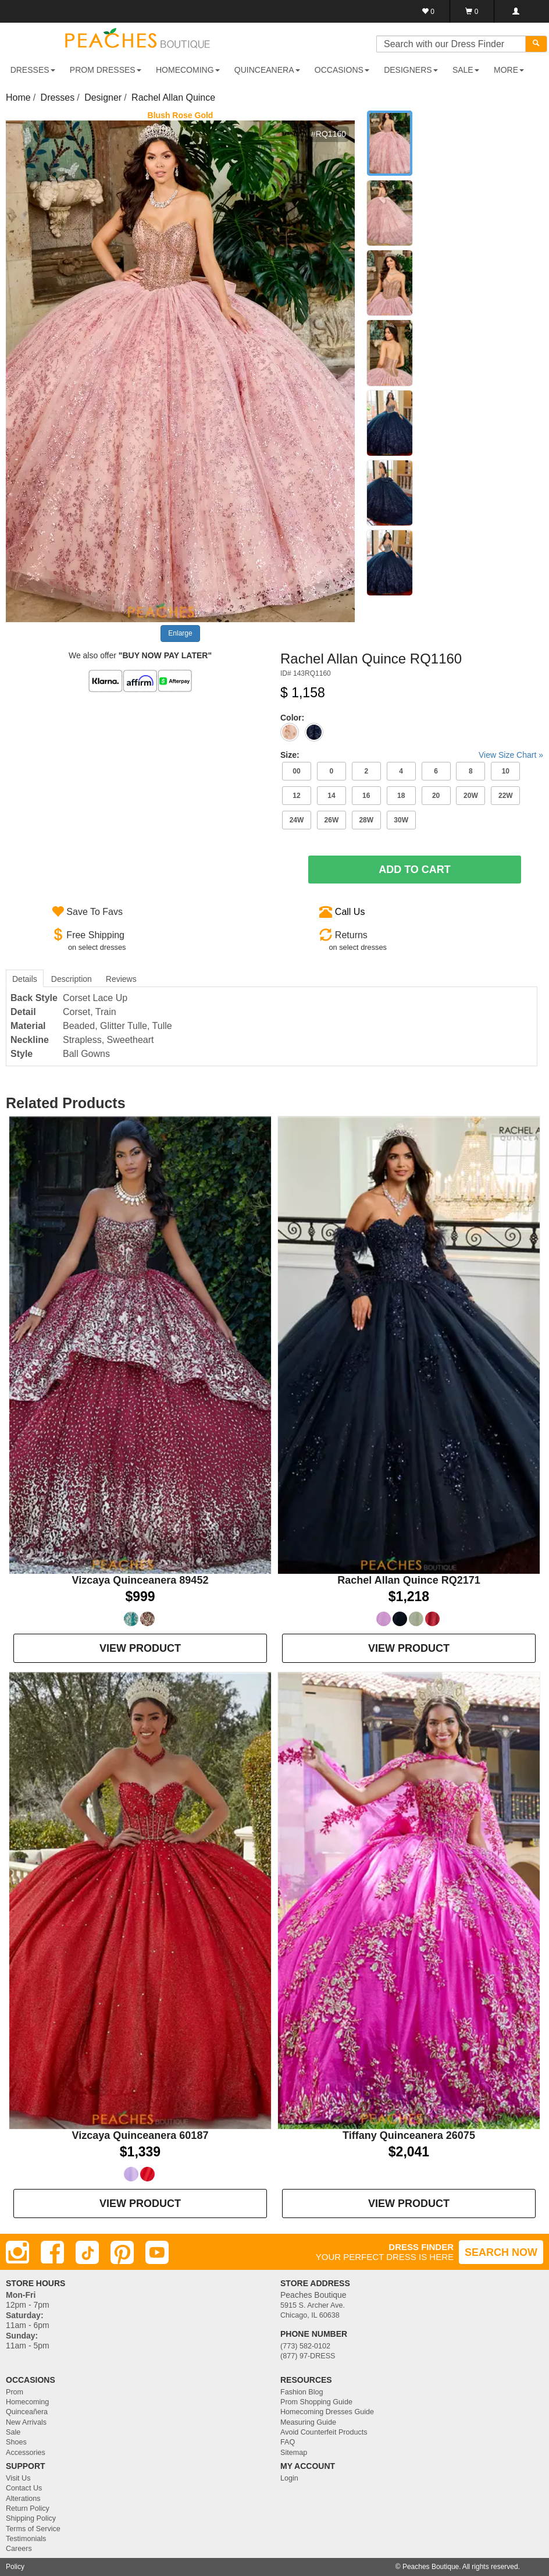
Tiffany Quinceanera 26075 (409, 2135)
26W (332, 820)
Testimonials (26, 2539)
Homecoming (27, 2402)
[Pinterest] (122, 2252)
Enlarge (180, 633)
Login (289, 2478)
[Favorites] (428, 11)
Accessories (25, 2453)
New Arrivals (26, 2422)
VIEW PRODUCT (140, 1648)
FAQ (287, 2442)
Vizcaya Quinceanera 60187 (140, 2135)
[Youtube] (157, 2252)
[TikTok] (87, 2252)
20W (471, 796)
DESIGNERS (410, 69)
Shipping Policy (31, 2518)
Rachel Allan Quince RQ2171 (408, 1580)
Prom (14, 2392)
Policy (15, 2567)
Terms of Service (33, 2529)
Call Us (350, 912)
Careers (19, 2549)
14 (331, 796)
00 (296, 771)
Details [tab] (24, 979)
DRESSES (32, 69)
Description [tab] (71, 979)
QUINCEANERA (267, 69)
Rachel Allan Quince (173, 97)
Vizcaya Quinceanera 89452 (140, 1580)
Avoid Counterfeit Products (324, 2432)
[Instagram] (17, 2252)
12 (296, 796)
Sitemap (293, 2453)
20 (436, 796)
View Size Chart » (511, 755)
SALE (465, 69)
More (509, 69)
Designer (103, 97)
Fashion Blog (301, 2392)
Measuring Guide (308, 2422)
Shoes (16, 2442)
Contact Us (24, 2488)
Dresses (58, 97)
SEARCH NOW (501, 2252)
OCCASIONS (342, 69)
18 (401, 796)
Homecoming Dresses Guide (327, 2412)
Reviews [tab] (121, 979)
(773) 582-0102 (305, 2346)
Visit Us (18, 2478)
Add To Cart (415, 869)
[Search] (536, 44)
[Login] (515, 11)
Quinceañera (27, 2412)
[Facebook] (52, 2252)
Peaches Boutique (430, 2567)
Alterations (23, 2499)
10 (505, 771)
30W (401, 820)
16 (366, 796)
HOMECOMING (188, 69)
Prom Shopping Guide (316, 2402)
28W (366, 820)
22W (505, 796)
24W (297, 820)
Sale (13, 2432)
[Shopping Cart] (472, 11)
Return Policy (27, 2508)
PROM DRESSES (105, 69)
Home (18, 97)
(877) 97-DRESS (308, 2356)
